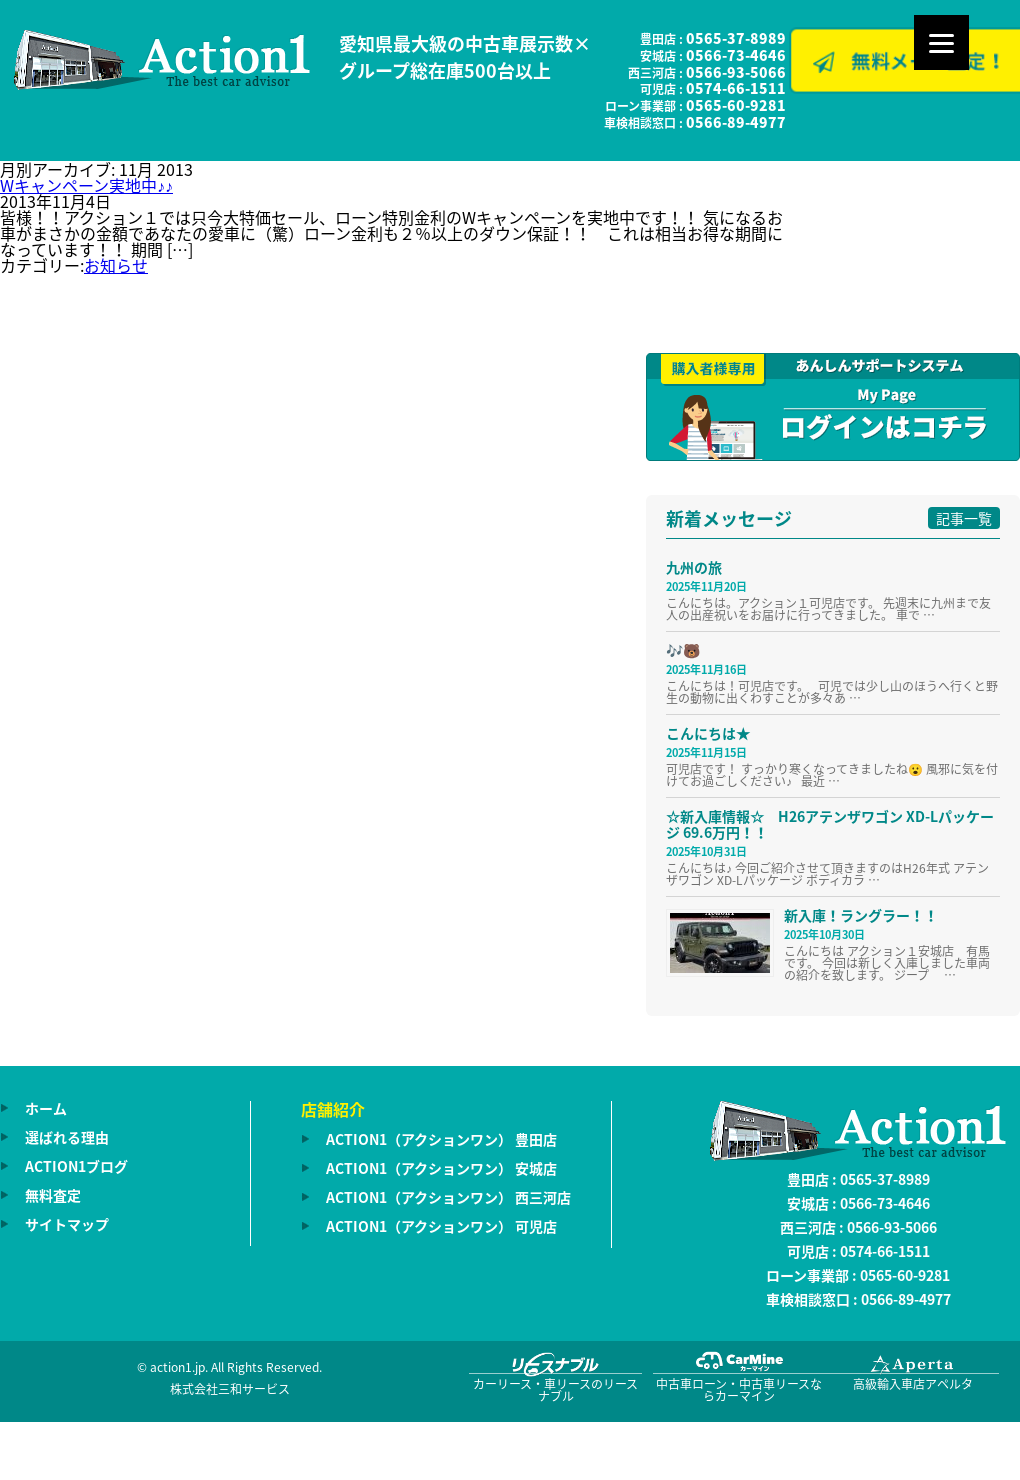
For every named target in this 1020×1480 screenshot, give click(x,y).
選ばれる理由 (67, 1137)
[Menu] (941, 42)
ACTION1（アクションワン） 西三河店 (448, 1197)
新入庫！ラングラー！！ (861, 915)
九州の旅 (694, 567)
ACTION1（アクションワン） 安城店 (441, 1168)
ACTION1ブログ (76, 1166)
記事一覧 (964, 518)
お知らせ (116, 265)
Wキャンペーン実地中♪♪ (86, 185)
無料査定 (53, 1195)
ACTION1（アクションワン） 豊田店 (441, 1139)
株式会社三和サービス (230, 1389)
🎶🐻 (683, 650)
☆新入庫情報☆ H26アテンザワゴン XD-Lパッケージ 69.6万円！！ (830, 824)
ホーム (46, 1108)
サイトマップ (67, 1224)
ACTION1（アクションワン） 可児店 (441, 1226)
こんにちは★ (708, 733)
